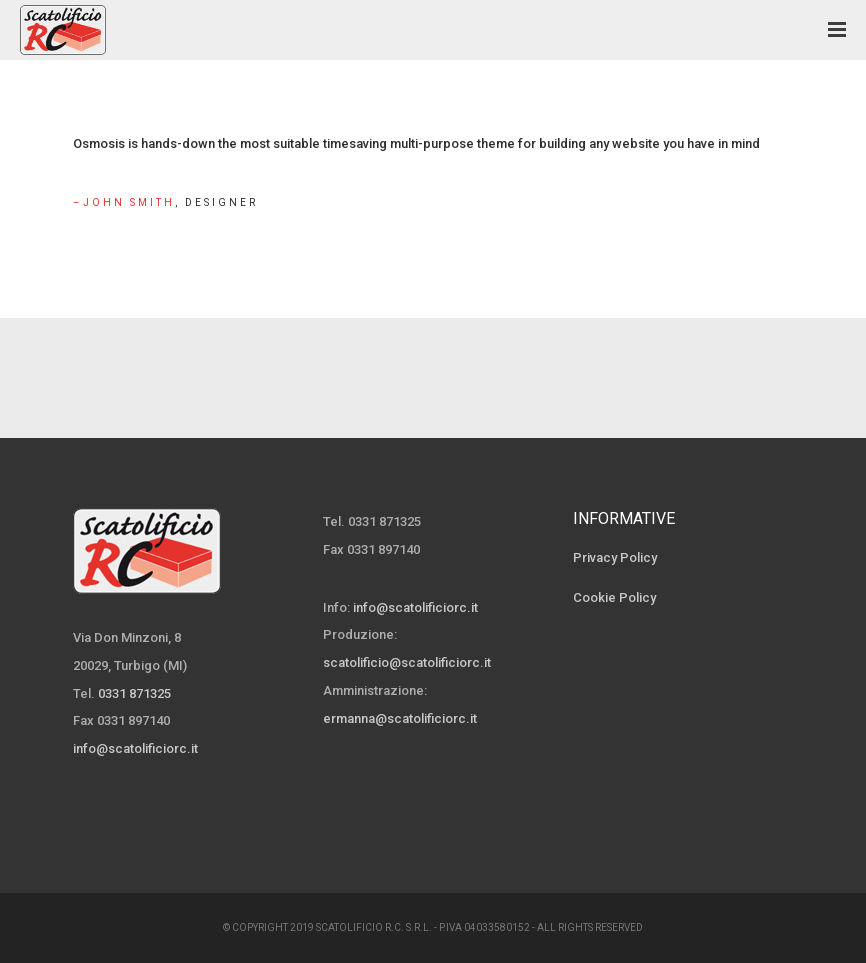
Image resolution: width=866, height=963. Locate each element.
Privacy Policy (615, 557)
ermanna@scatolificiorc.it (400, 718)
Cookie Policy (614, 597)
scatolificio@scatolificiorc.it (407, 662)
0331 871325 (134, 693)
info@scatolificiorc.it (135, 748)
